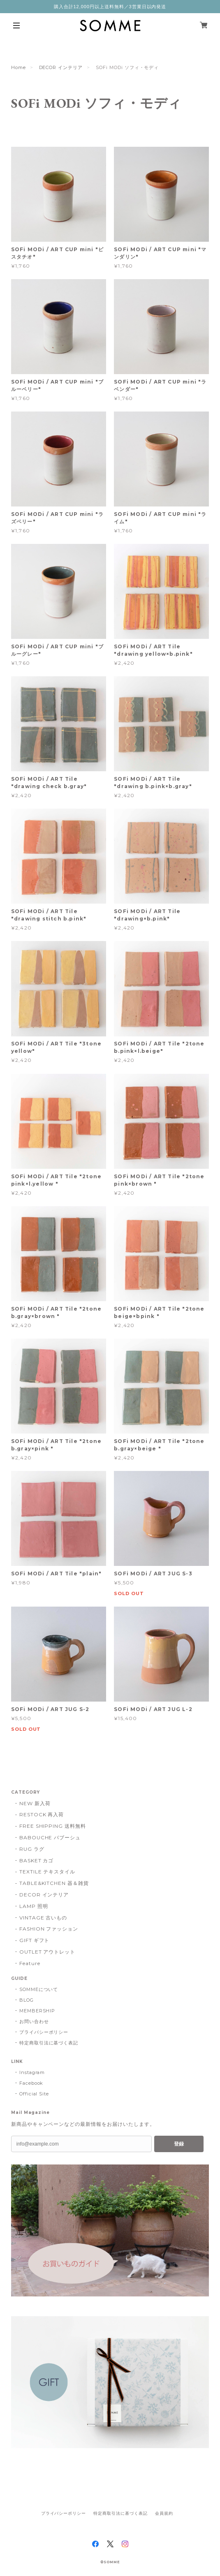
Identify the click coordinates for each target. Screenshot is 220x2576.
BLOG (26, 2000)
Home (18, 67)
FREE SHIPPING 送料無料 (52, 1826)
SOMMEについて (38, 1989)
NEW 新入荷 (35, 1803)
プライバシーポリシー (44, 2032)
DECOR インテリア (61, 67)
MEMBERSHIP (37, 2011)
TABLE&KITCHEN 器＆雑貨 (54, 1883)
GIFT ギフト (34, 1940)
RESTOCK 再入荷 (41, 1814)
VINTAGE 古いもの (43, 1918)
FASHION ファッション (48, 1929)
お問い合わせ (34, 2021)
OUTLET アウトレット (47, 1952)
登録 (179, 2144)
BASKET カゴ (36, 1860)
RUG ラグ (31, 1849)
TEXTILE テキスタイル (47, 1871)
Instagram (32, 2072)
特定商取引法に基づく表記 (49, 2043)
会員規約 (164, 2513)
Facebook (31, 2083)
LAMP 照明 (33, 1906)
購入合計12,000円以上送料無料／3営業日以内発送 (110, 6)
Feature (29, 1963)
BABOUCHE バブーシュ (50, 1837)
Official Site (34, 2094)
